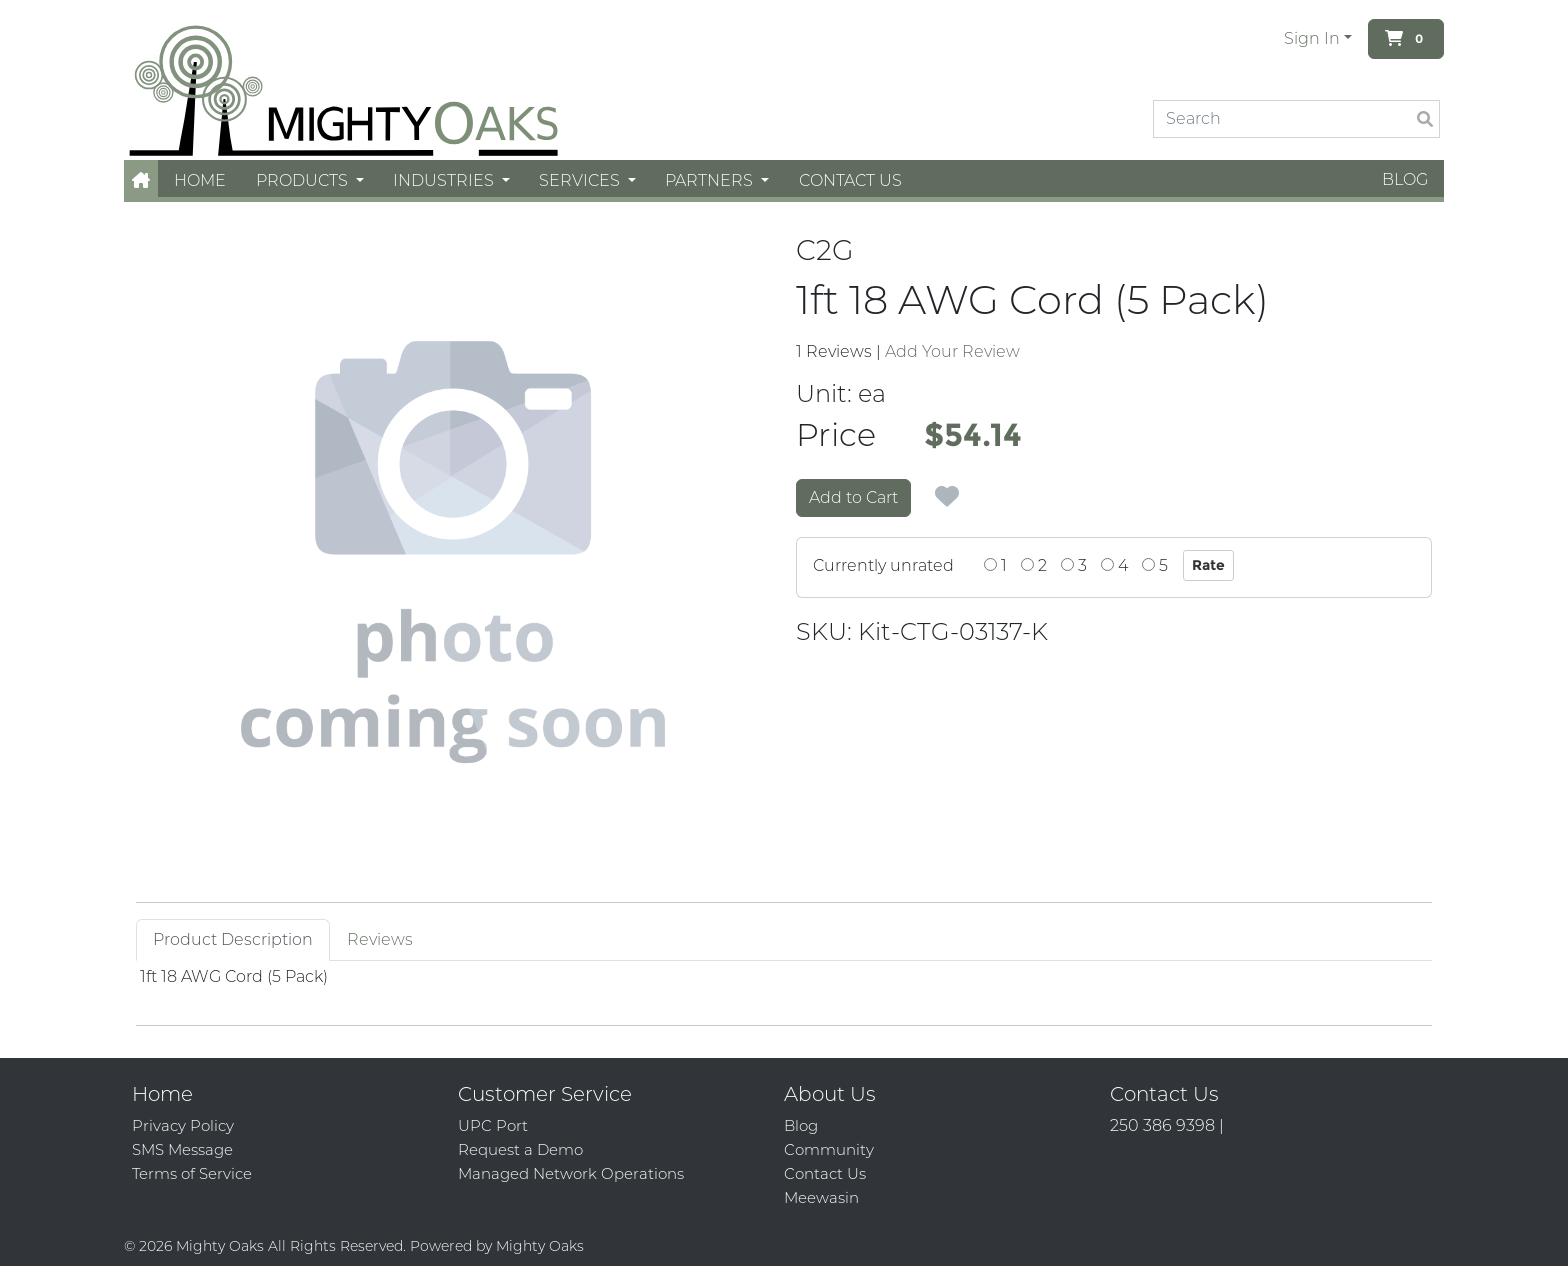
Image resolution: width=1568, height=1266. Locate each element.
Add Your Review (952, 351)
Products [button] (304, 180)
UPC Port (493, 1125)
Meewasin (821, 1197)
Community (829, 1149)
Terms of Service (192, 1173)
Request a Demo (520, 1149)
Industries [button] (445, 180)
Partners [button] (711, 180)
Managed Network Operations (571, 1173)
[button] (141, 180)
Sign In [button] (1312, 38)
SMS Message (182, 1149)
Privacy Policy (183, 1125)
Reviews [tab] (380, 939)
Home (200, 180)
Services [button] (581, 180)
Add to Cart (853, 497)
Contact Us (850, 180)
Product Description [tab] (233, 939)
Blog (1405, 179)
